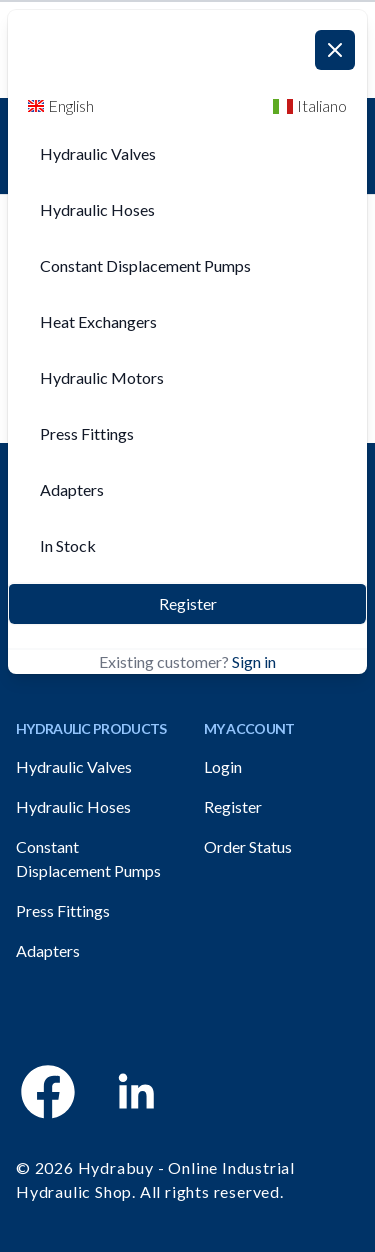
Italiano (310, 105)
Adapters (48, 950)
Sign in (254, 661)
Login (223, 766)
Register (188, 603)
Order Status (248, 846)
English (61, 105)
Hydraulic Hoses (73, 806)
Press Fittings (63, 910)
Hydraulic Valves (74, 766)
